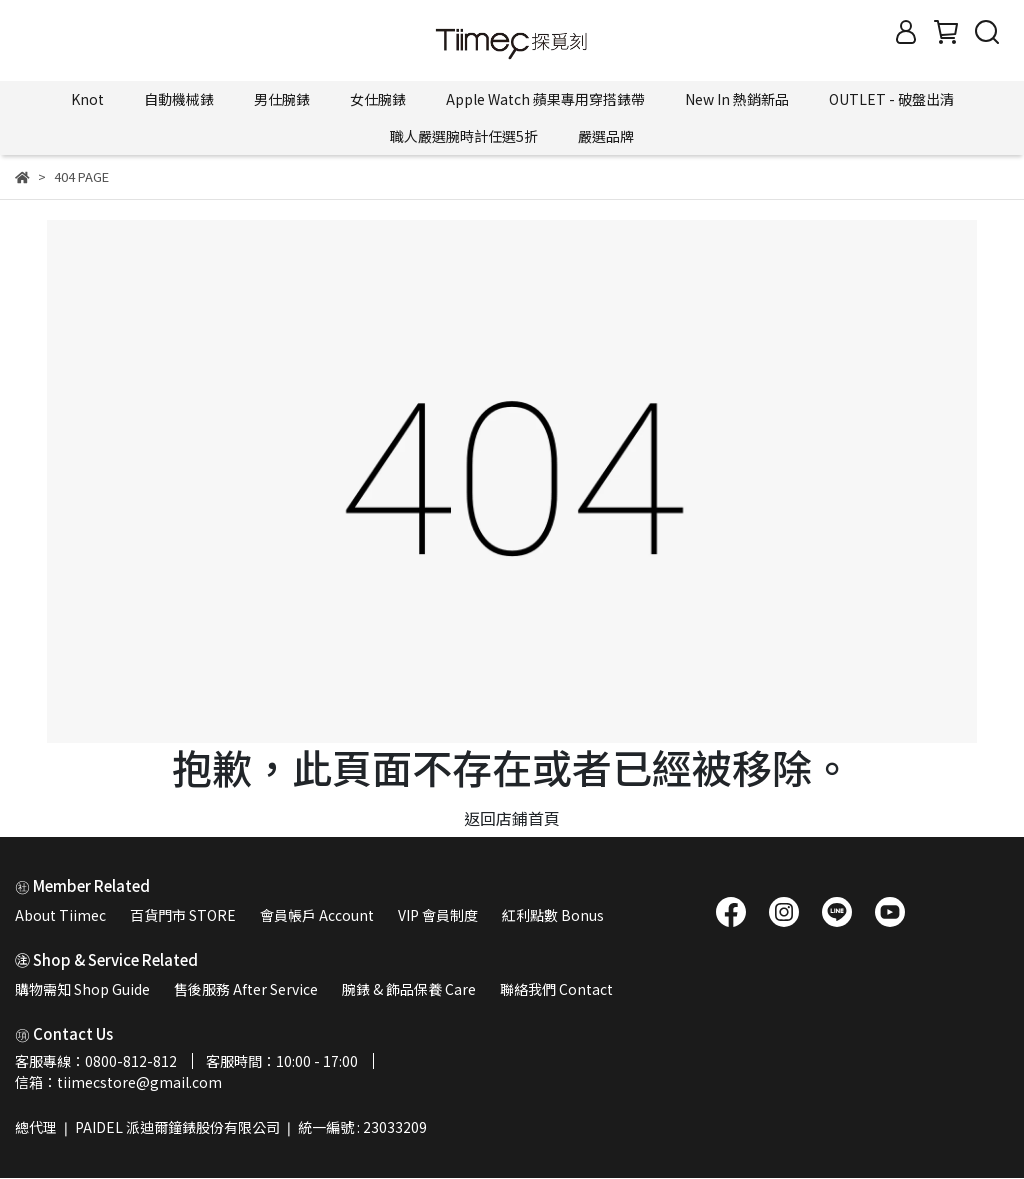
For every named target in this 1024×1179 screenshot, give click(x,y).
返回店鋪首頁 (512, 818)
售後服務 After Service (246, 989)
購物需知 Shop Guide (82, 989)
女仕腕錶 (378, 99)
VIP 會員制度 (438, 915)
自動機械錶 (179, 99)
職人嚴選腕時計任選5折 (464, 136)
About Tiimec (60, 915)
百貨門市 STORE (183, 915)
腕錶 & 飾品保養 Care (409, 989)
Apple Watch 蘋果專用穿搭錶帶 (545, 99)
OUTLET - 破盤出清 (891, 99)
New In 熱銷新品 (737, 99)
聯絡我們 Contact (556, 989)
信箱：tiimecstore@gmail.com (118, 1082)
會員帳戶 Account (317, 915)
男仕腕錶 (282, 99)
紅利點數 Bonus (553, 915)
